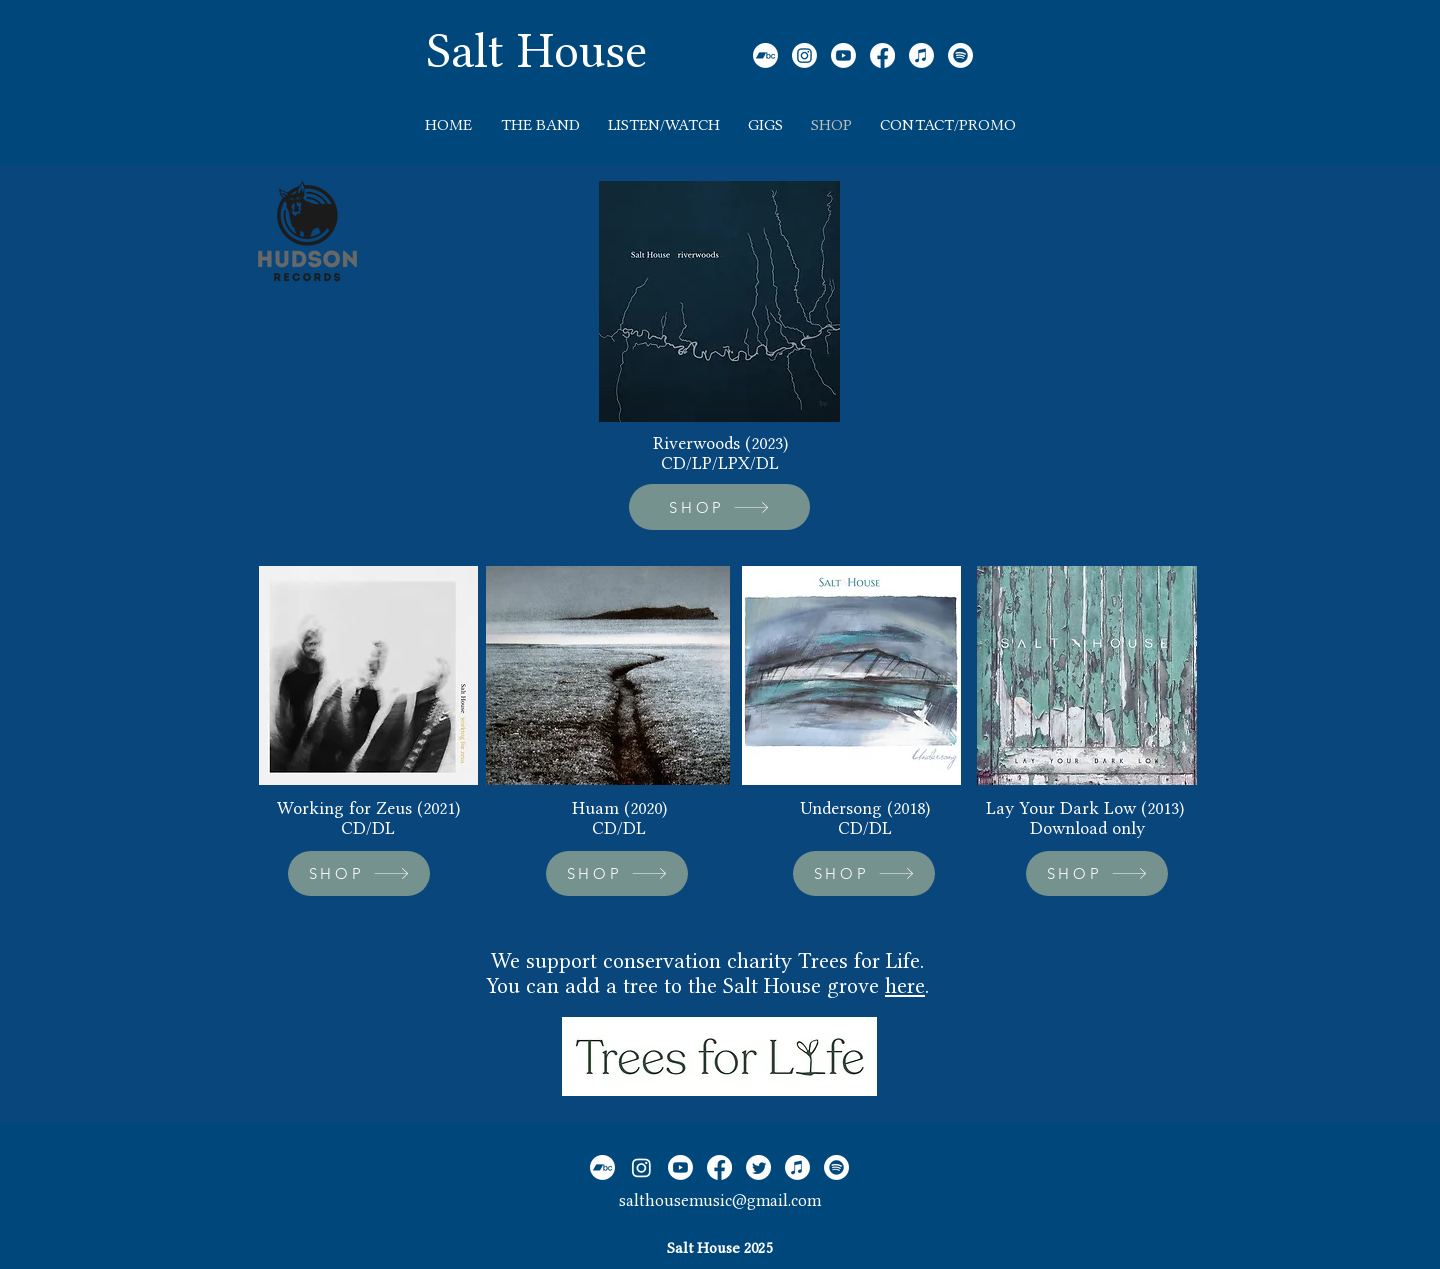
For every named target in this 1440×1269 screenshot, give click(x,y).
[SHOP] (719, 507)
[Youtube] (843, 55)
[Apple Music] (921, 55)
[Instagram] (804, 55)
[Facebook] (882, 55)
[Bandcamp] (765, 55)
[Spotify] (960, 55)
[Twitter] (758, 1167)
